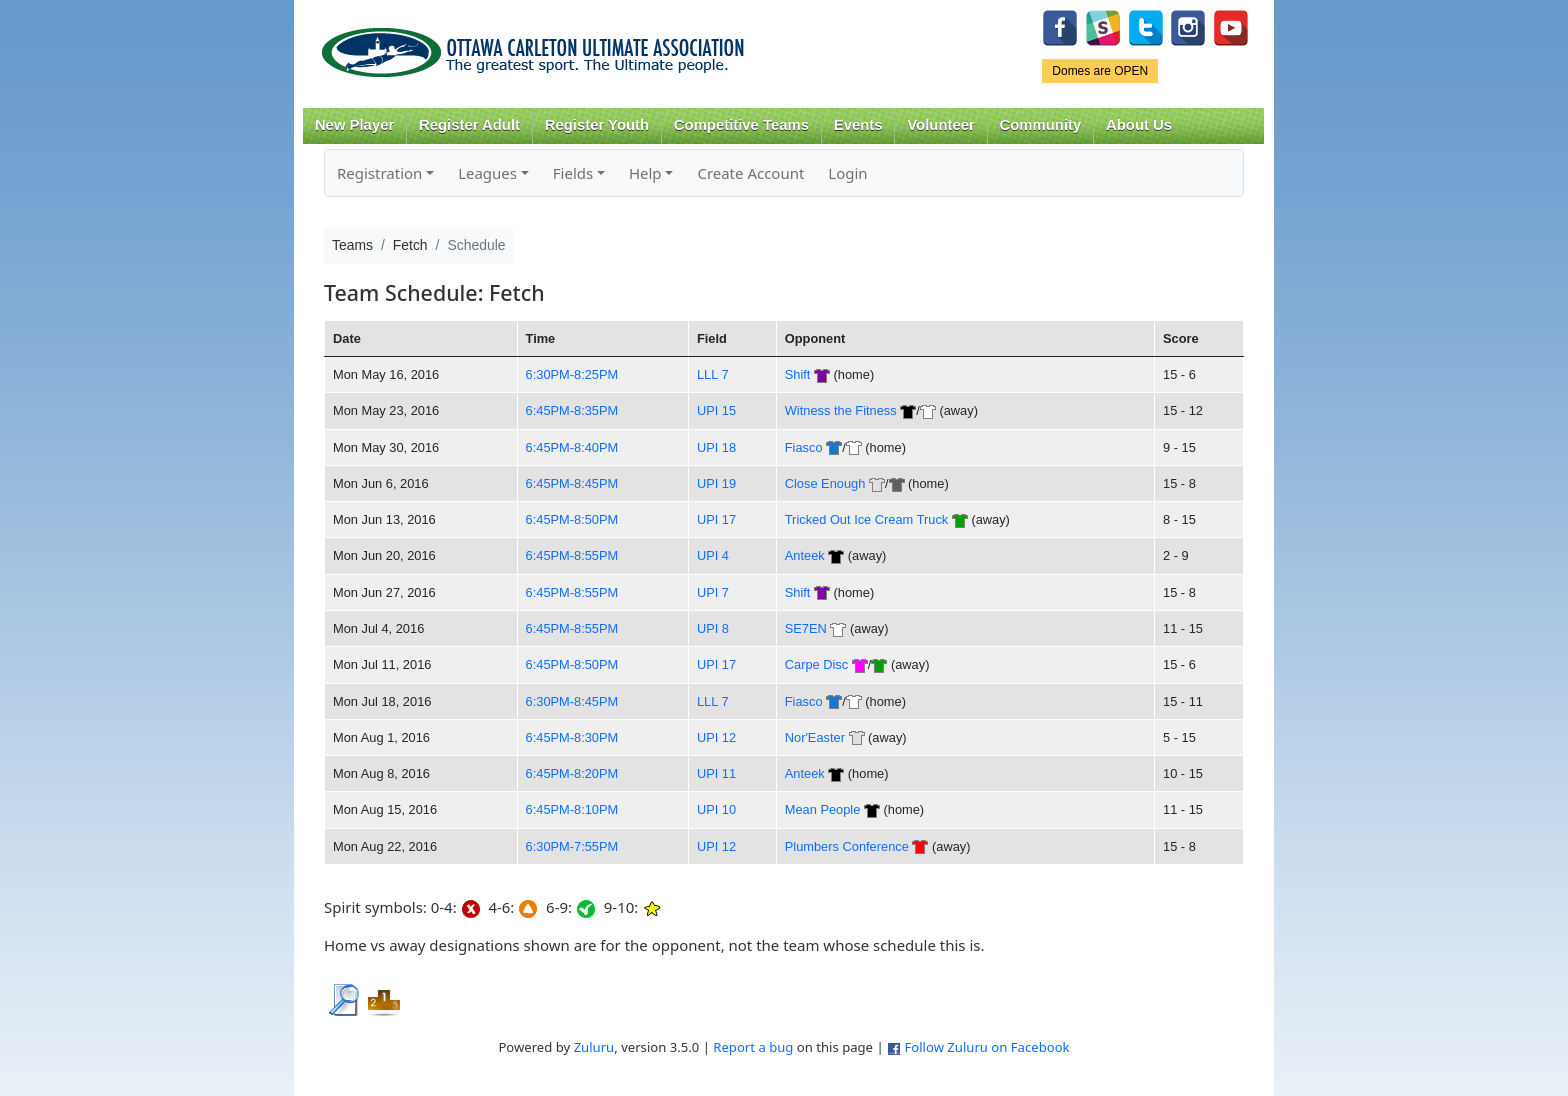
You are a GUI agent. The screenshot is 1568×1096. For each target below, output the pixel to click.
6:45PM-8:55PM (572, 555)
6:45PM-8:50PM (572, 519)
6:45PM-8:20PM (572, 773)
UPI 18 (716, 447)
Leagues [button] (487, 173)
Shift (798, 374)
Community (1041, 125)
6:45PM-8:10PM (572, 809)
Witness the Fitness (841, 410)
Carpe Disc (816, 664)
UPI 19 (716, 483)
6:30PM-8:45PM (572, 701)
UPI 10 (716, 809)
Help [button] (645, 173)
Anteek (805, 555)
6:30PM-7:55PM (572, 846)
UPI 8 (713, 628)
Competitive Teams (741, 125)
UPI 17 (716, 519)
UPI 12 (716, 737)
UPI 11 (716, 773)
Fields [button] (573, 173)
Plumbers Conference (847, 846)
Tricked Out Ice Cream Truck (866, 519)
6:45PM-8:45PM (572, 483)
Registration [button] (379, 173)
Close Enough (825, 483)
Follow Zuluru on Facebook (986, 1047)
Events (858, 125)
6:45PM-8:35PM (572, 410)
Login (847, 173)
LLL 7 (713, 374)
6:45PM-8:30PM (572, 737)
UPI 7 (713, 592)
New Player (354, 125)
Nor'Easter (815, 737)
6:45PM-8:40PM (572, 447)
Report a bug (753, 1047)
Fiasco (804, 447)
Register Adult (469, 125)
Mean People (823, 809)
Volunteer (940, 125)
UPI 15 (716, 410)
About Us (1139, 125)
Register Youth (597, 125)
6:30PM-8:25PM (572, 374)
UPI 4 (713, 555)
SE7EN (806, 628)
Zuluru (594, 1047)
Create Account (750, 173)
